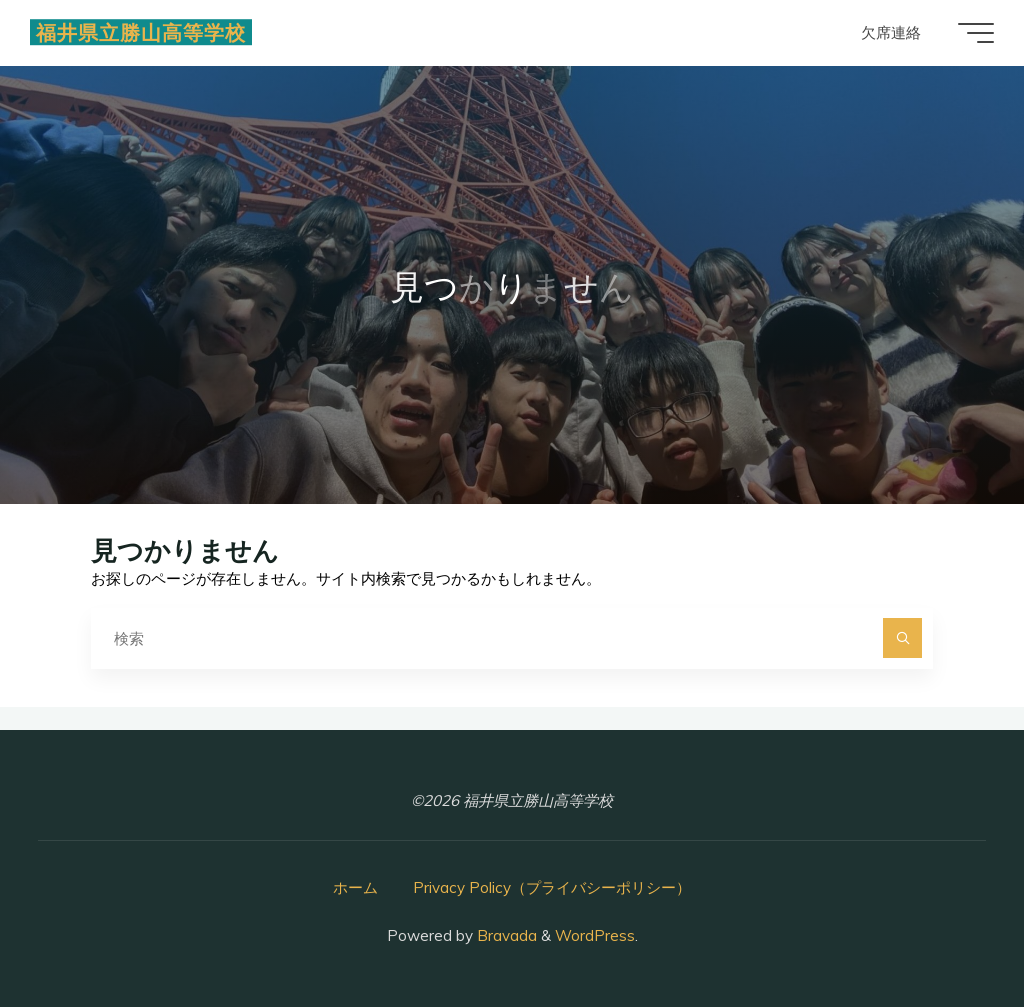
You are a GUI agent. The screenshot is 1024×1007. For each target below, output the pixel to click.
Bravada (505, 935)
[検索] (903, 638)
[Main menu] (976, 33)
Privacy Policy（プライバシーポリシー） (552, 887)
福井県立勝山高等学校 (141, 32)
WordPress (595, 935)
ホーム (355, 887)
